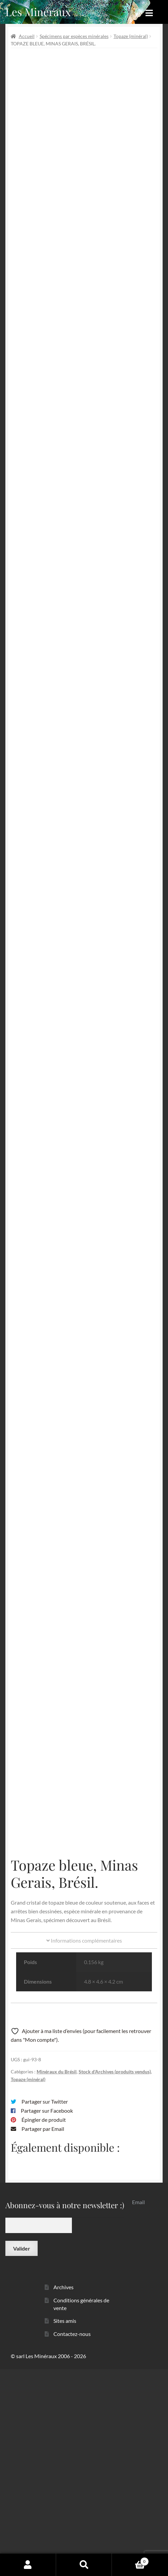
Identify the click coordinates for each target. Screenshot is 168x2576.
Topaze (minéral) (131, 36)
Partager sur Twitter (45, 2308)
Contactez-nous (72, 2540)
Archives (63, 2494)
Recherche (84, 2564)
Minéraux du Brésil (57, 2278)
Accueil (27, 36)
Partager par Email (43, 2335)
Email (138, 2409)
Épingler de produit (44, 2326)
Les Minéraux (38, 11)
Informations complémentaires (84, 2147)
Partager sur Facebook (47, 2317)
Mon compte (28, 2564)
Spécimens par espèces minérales (74, 36)
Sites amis (64, 2528)
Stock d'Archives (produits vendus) (115, 2278)
